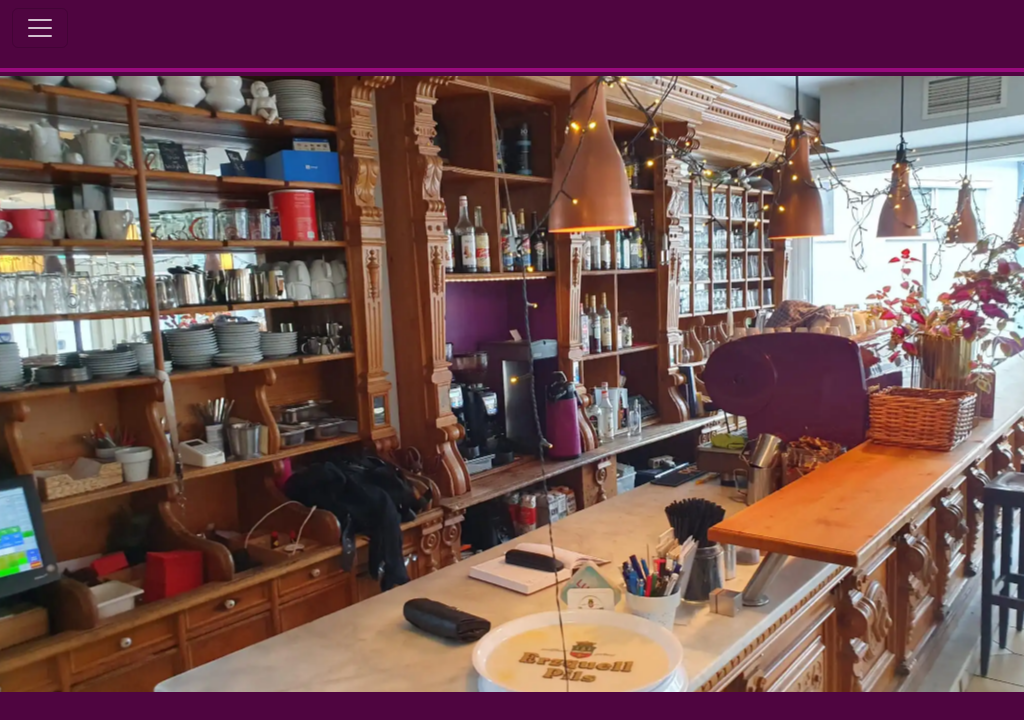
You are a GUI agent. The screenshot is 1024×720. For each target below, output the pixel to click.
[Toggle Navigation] (40, 28)
